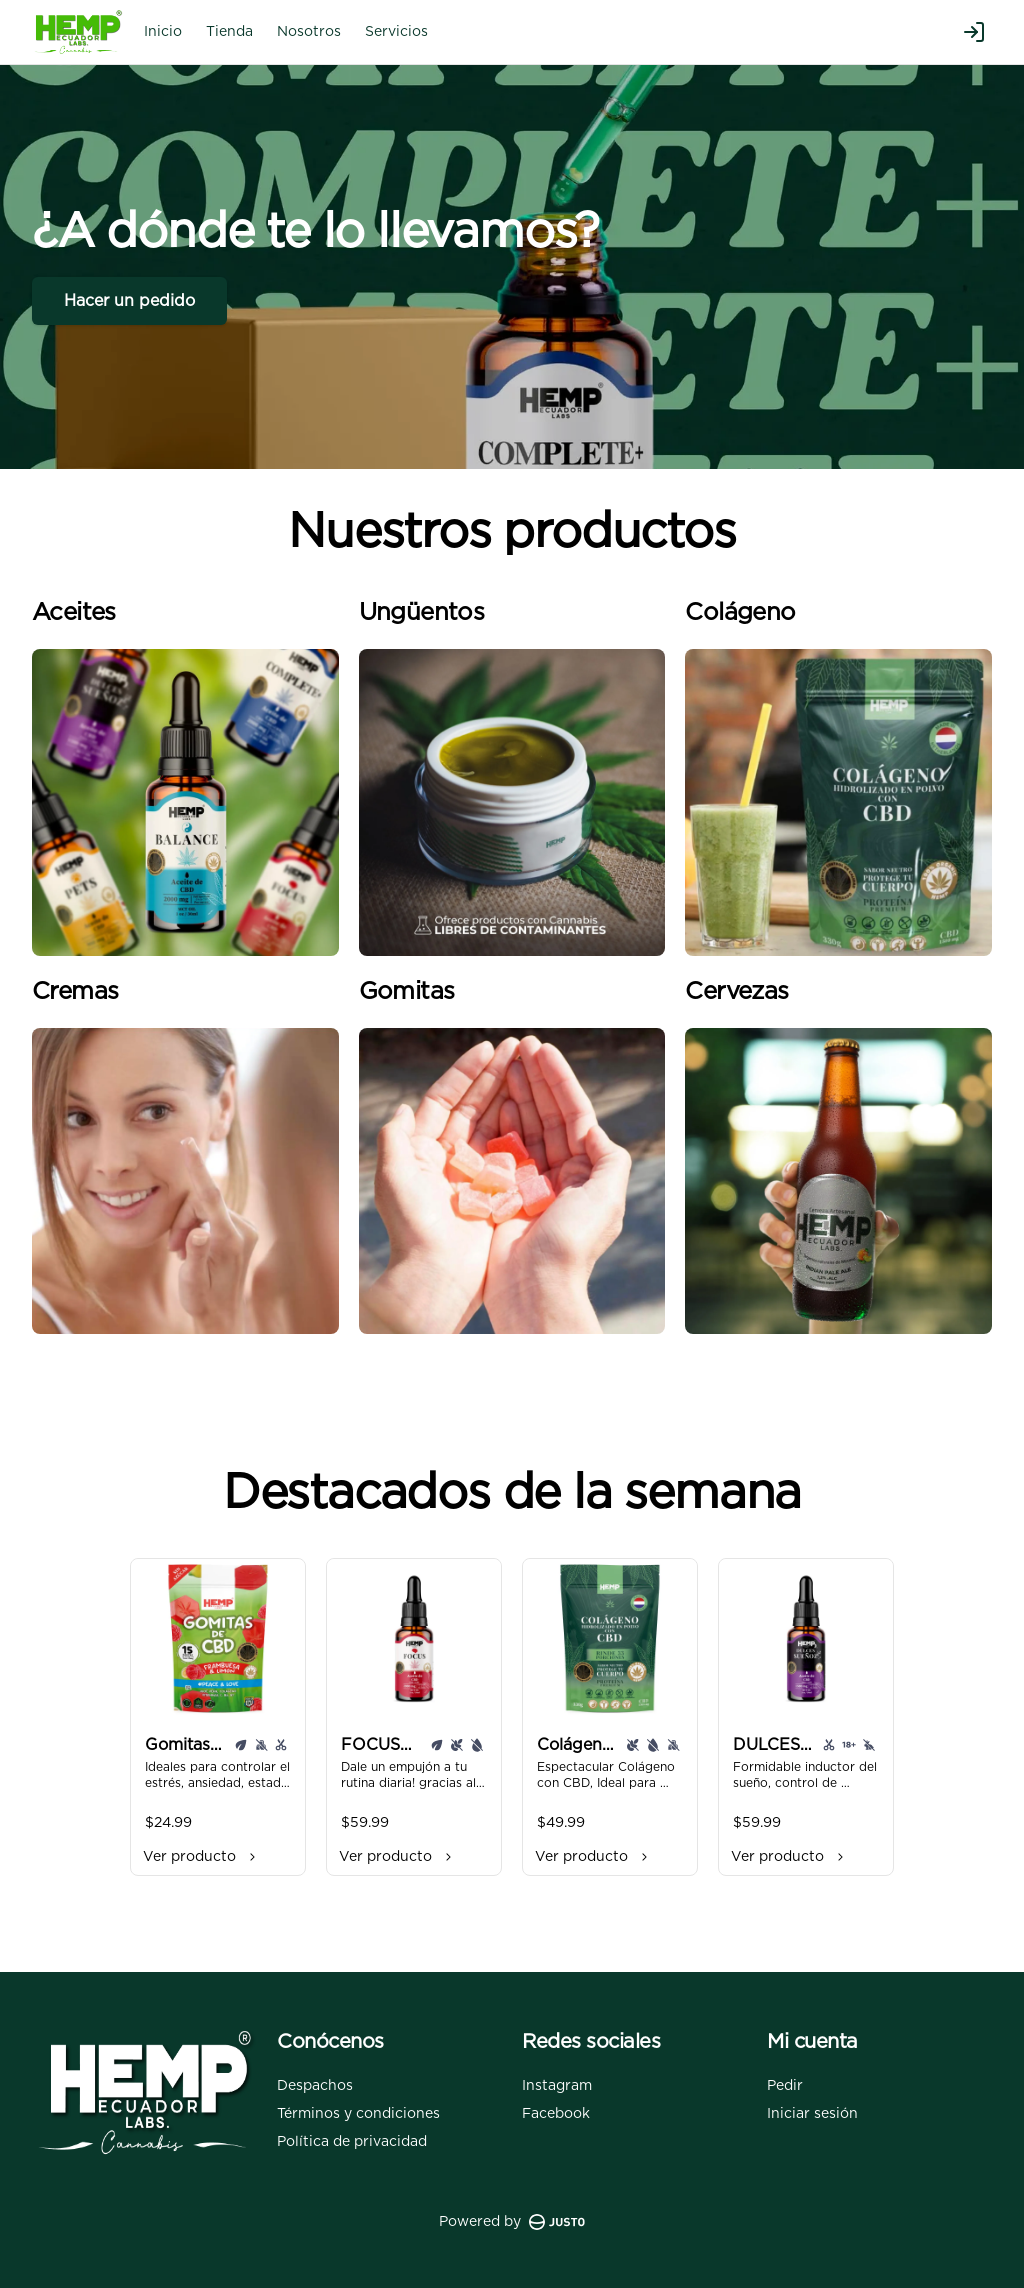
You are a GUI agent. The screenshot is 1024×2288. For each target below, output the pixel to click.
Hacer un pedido (129, 301)
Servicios (396, 32)
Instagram (557, 2086)
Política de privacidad (352, 2142)
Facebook (556, 2114)
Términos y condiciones (358, 2114)
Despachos (315, 2086)
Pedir (785, 2086)
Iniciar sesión (812, 2114)
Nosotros (309, 32)
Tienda (229, 32)
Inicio (163, 32)
